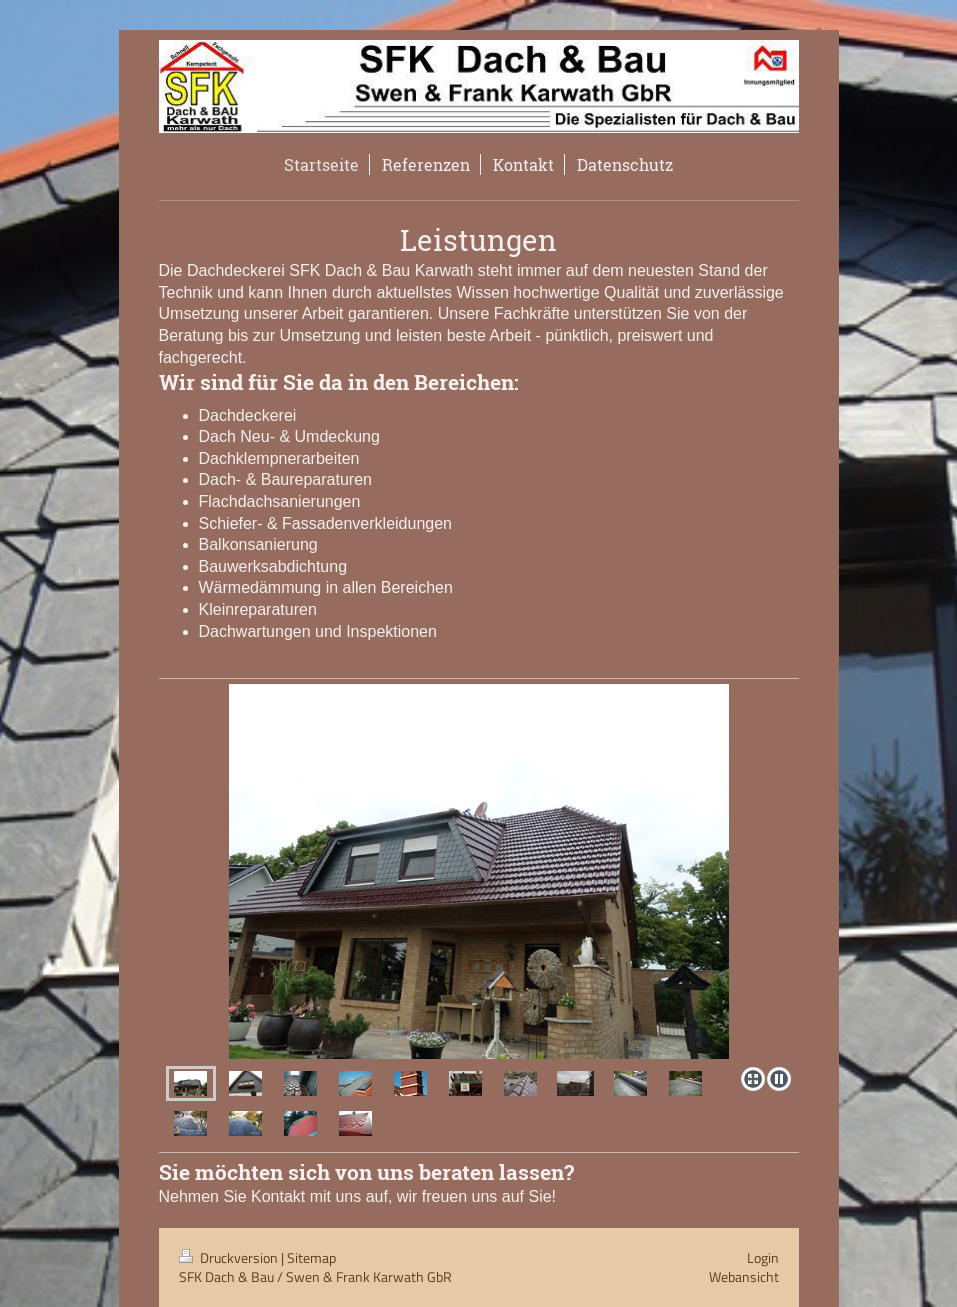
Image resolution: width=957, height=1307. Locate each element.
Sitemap (311, 1257)
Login (763, 1257)
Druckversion (230, 1257)
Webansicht (744, 1276)
